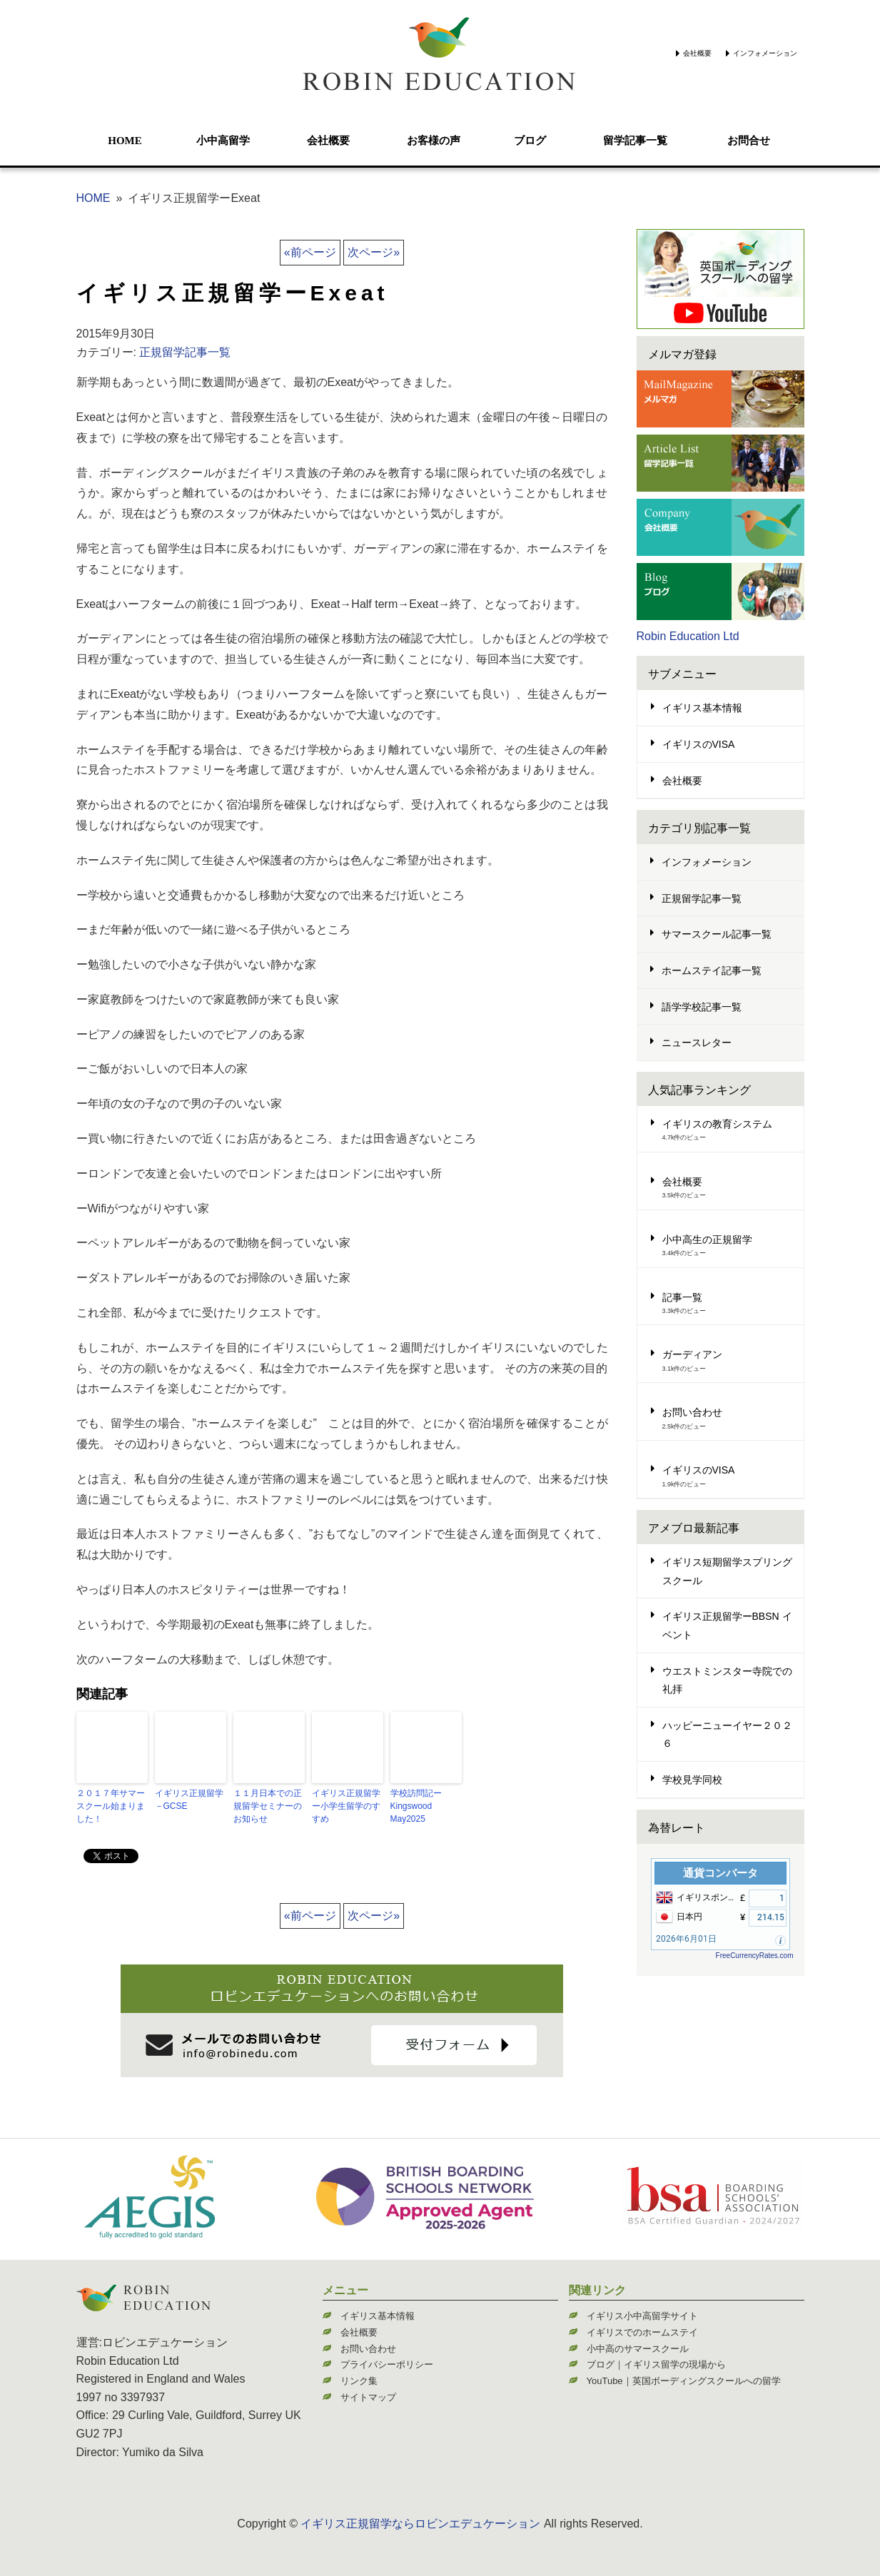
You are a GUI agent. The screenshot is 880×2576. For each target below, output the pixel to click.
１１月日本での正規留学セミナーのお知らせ (267, 1806)
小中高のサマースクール (638, 2348)
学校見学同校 (692, 1779)
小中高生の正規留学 (707, 1239)
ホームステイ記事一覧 (712, 970)
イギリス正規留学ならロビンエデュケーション (420, 2523)
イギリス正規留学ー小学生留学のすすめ (346, 1806)
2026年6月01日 (686, 1939)
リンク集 (359, 2380)
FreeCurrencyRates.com (755, 1955)
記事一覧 (682, 1297)
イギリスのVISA (698, 744)
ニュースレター (697, 1042)
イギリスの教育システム (717, 1124)
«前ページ (310, 252)
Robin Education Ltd (688, 636)
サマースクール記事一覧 (717, 934)
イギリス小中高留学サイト (642, 2316)
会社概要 (697, 53)
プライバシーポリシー (386, 2364)
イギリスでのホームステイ (642, 2332)
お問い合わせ (692, 1412)
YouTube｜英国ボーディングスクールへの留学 (684, 2380)
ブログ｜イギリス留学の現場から (656, 2364)
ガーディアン (692, 1354)
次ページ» (374, 252)
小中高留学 (223, 140)
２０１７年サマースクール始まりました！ (110, 1806)
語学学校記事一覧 (702, 1007)
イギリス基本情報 (702, 708)
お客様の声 (433, 140)
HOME (125, 140)
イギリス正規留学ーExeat (232, 293)
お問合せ (748, 140)
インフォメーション (765, 53)
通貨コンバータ (720, 1873)
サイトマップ (368, 2397)
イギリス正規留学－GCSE (189, 1799)
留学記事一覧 (635, 140)
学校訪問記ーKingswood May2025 (416, 1806)
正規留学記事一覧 (185, 352)
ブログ (530, 140)
